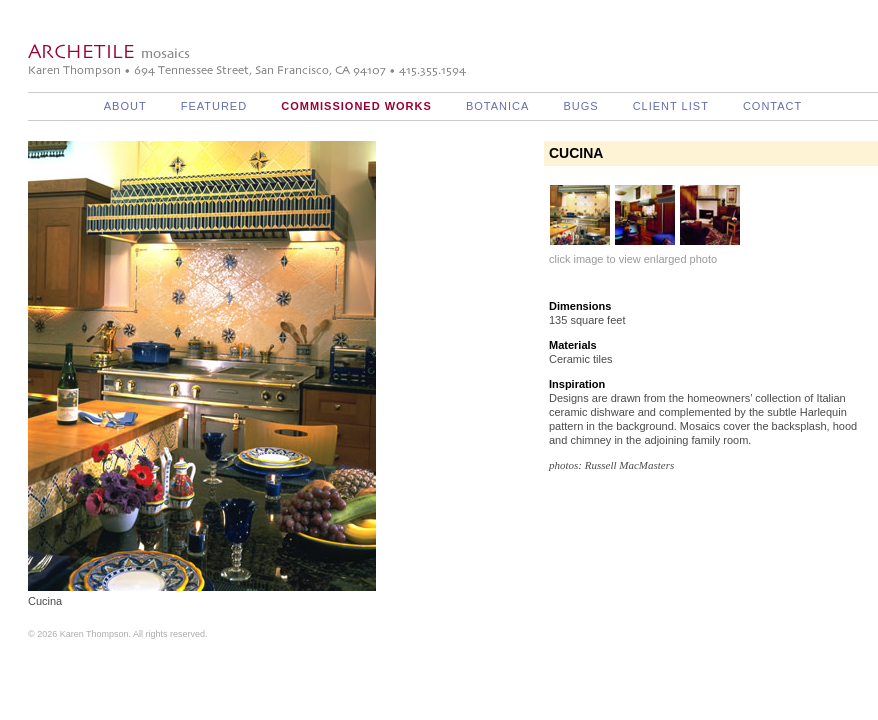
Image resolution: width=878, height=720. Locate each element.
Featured (214, 106)
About (125, 106)
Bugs (580, 106)
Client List (671, 106)
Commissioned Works (356, 106)
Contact (772, 106)
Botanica (497, 106)
